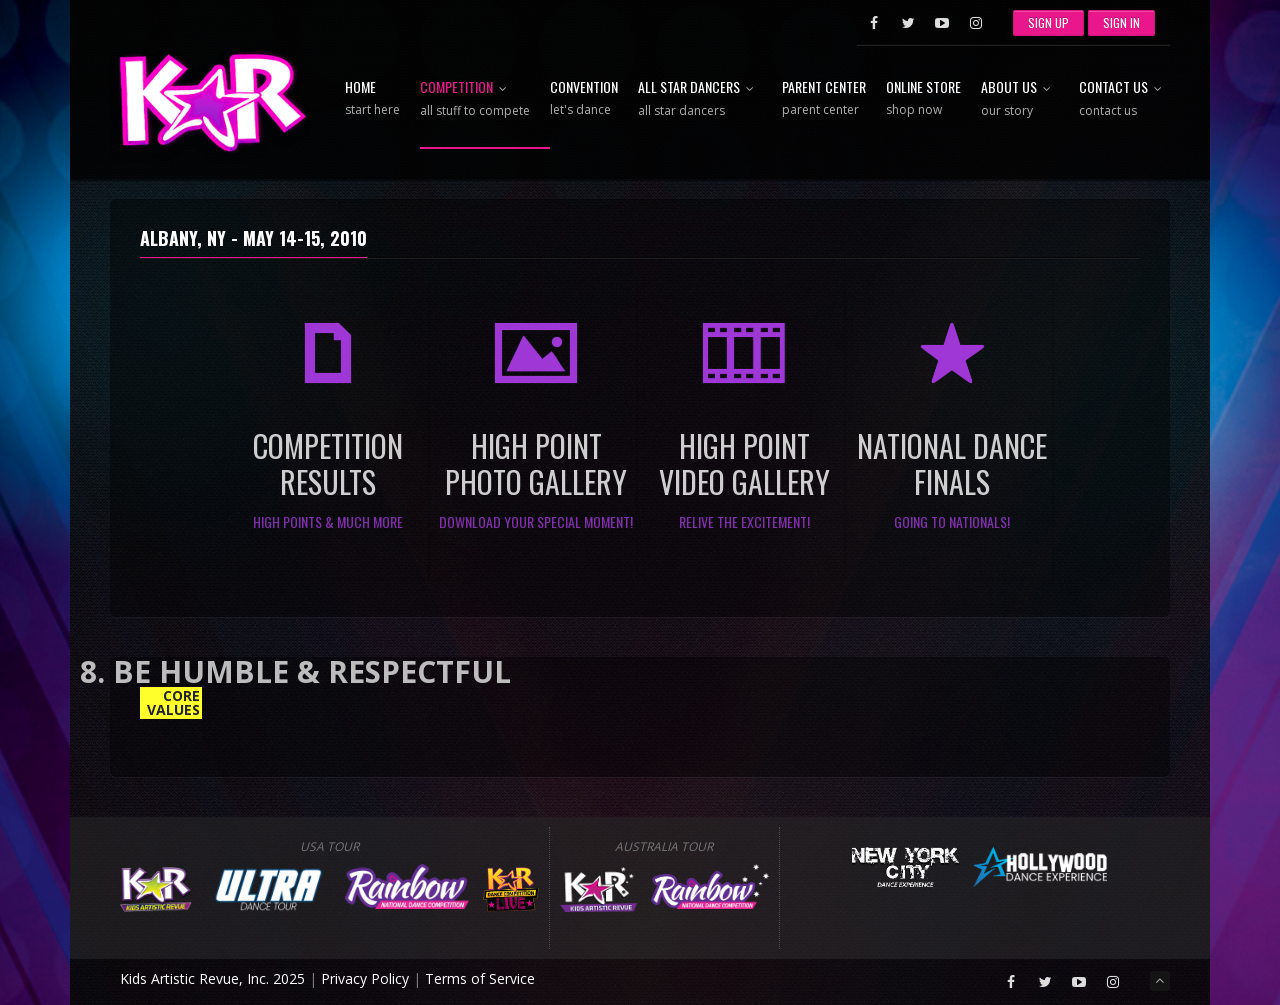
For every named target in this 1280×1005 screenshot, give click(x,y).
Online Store (923, 99)
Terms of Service (480, 978)
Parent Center (824, 99)
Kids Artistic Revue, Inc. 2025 (212, 978)
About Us (1020, 99)
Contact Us (1124, 99)
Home (372, 99)
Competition (475, 99)
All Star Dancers (700, 99)
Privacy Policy (365, 978)
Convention (584, 99)
